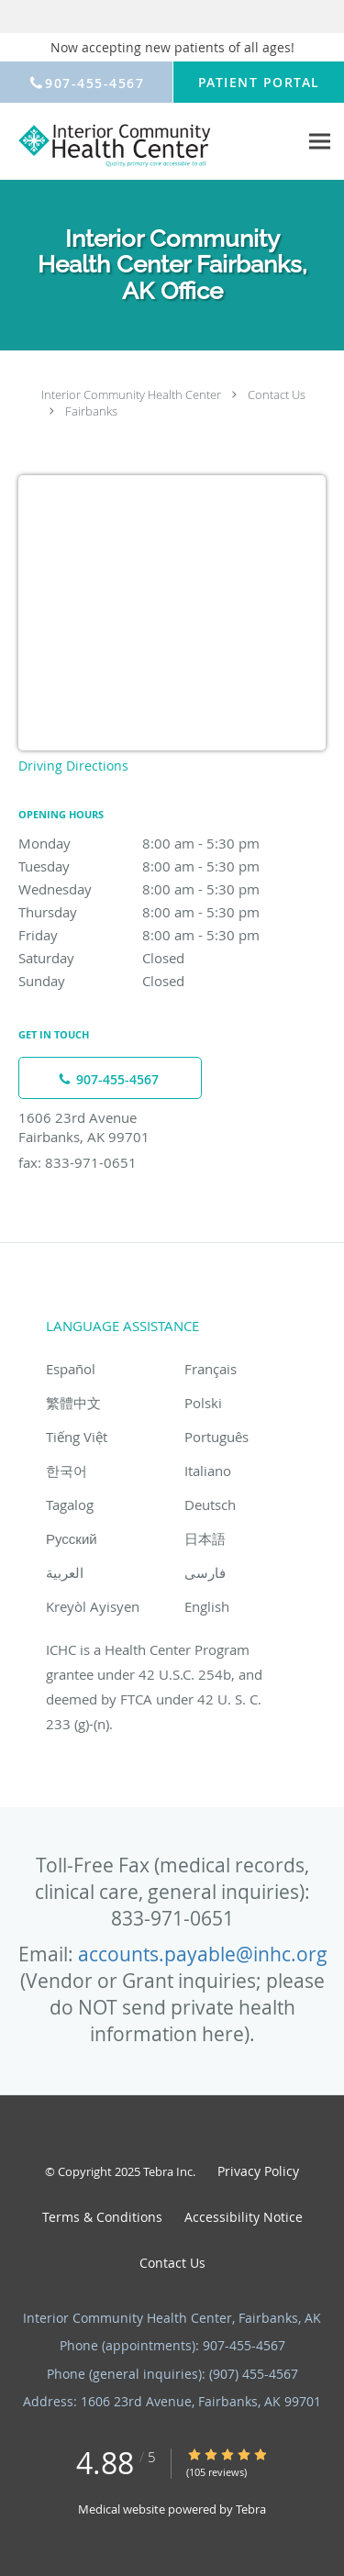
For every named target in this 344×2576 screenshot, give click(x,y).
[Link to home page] (149, 142)
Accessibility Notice (243, 2217)
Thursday (172, 912)
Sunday (172, 981)
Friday (172, 935)
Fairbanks (91, 411)
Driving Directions (73, 765)
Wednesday (172, 889)
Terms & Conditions (102, 2217)
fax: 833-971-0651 (77, 1162)
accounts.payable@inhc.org (202, 1954)
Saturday (172, 958)
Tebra (251, 2509)
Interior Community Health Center (131, 394)
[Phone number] (110, 1078)
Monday (172, 843)
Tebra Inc (168, 2171)
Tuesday (172, 866)
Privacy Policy (258, 2171)
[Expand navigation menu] (319, 142)
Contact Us (276, 394)
